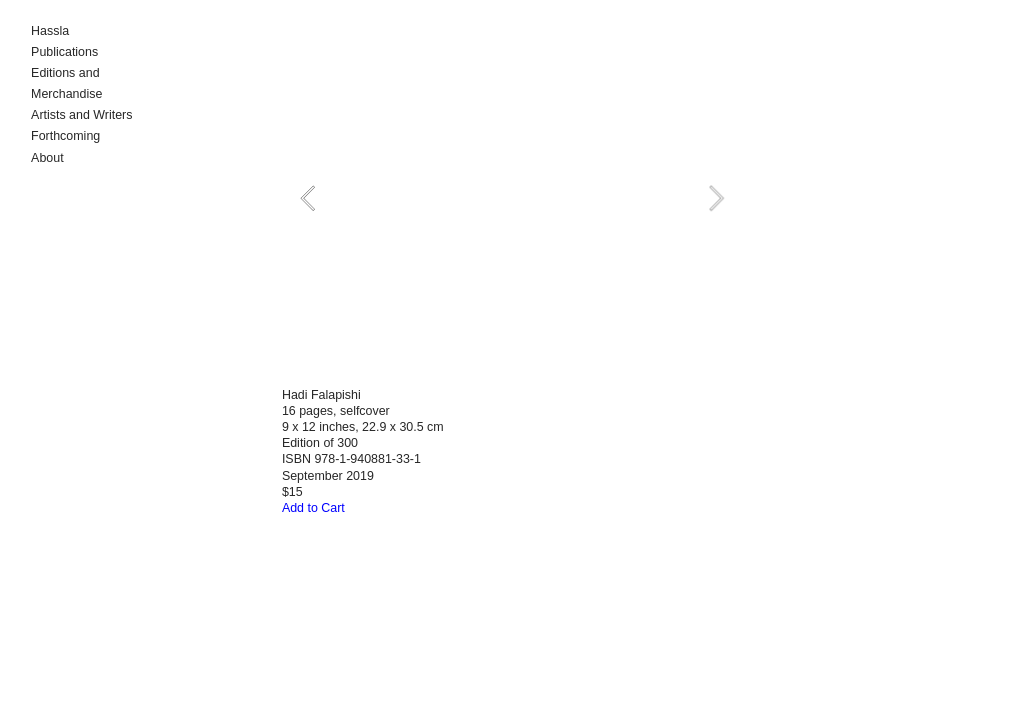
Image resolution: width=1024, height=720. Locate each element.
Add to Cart (313, 508)
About (47, 158)
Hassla (50, 31)
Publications (64, 52)
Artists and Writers (81, 115)
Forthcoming (65, 136)
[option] (512, 198)
